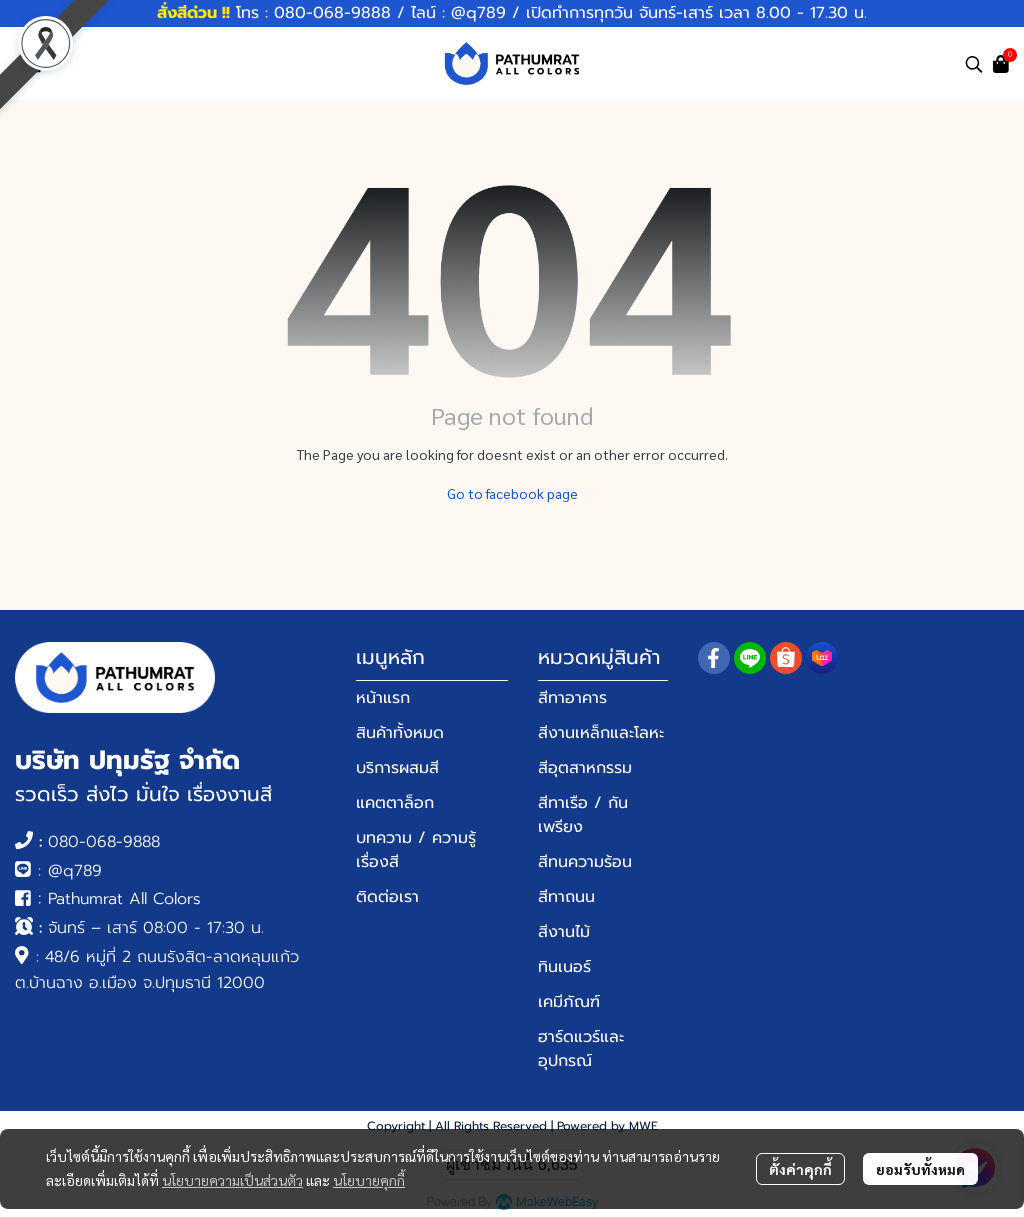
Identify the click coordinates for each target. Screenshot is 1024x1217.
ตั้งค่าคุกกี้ (800, 1169)
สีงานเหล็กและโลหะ (601, 733)
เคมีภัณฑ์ (569, 1002)
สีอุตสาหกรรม (585, 768)
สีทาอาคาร (572, 698)
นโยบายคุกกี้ (369, 1180)
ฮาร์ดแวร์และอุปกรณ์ (581, 1049)
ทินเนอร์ (564, 967)
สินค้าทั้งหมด (400, 733)
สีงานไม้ (564, 932)
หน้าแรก (383, 698)
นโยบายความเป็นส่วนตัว (232, 1180)
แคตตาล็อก (395, 803)
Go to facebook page (512, 493)
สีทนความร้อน (585, 862)
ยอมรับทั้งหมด (920, 1169)
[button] (974, 64)
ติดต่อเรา (387, 897)
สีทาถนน (566, 897)
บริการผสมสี (397, 768)
